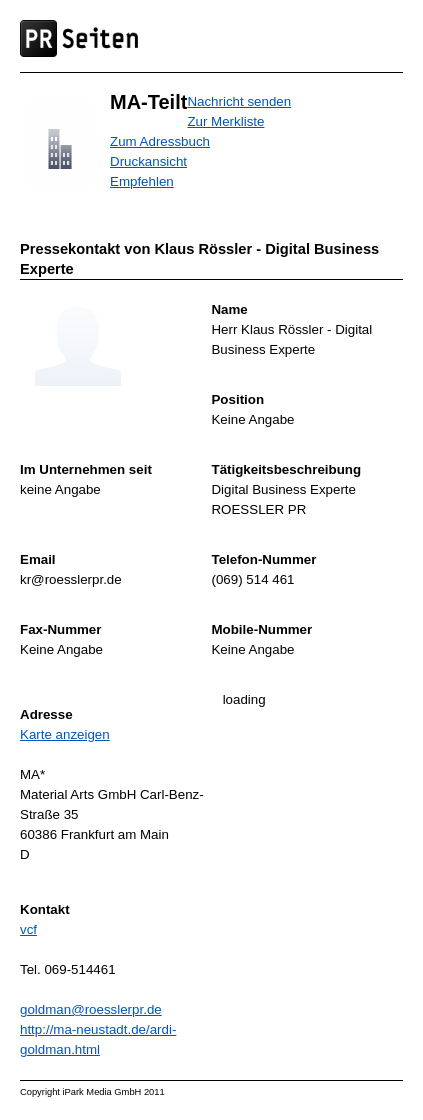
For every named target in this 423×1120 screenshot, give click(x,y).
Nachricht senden (239, 101)
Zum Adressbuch (160, 141)
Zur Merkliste (225, 121)
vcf (28, 929)
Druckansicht (148, 161)
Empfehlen (142, 181)
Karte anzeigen (65, 734)
